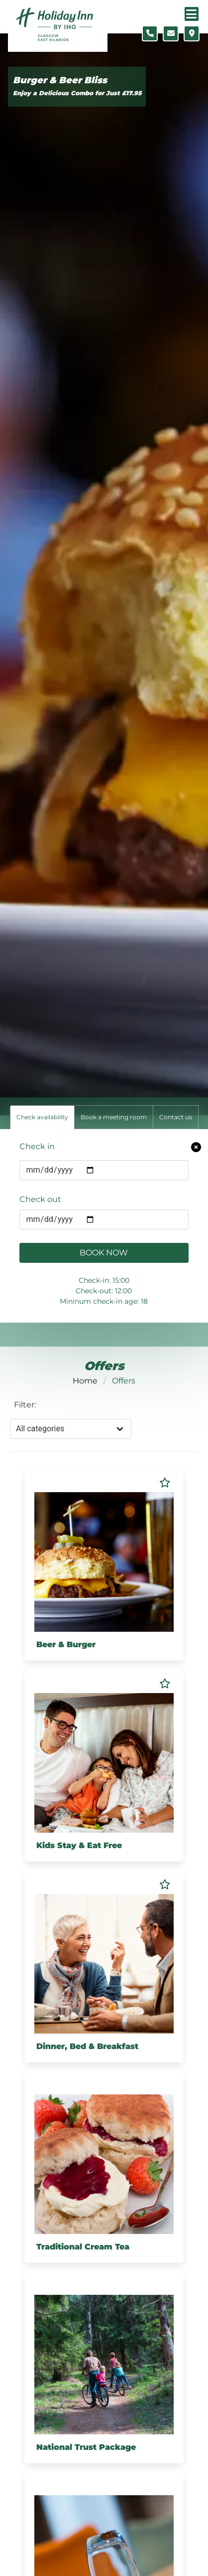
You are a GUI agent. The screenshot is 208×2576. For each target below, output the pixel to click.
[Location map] (192, 33)
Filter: (25, 1404)
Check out (40, 1199)
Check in (37, 1146)
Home (85, 1380)
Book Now (104, 1252)
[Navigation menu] (192, 14)
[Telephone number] (150, 33)
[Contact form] (171, 33)
